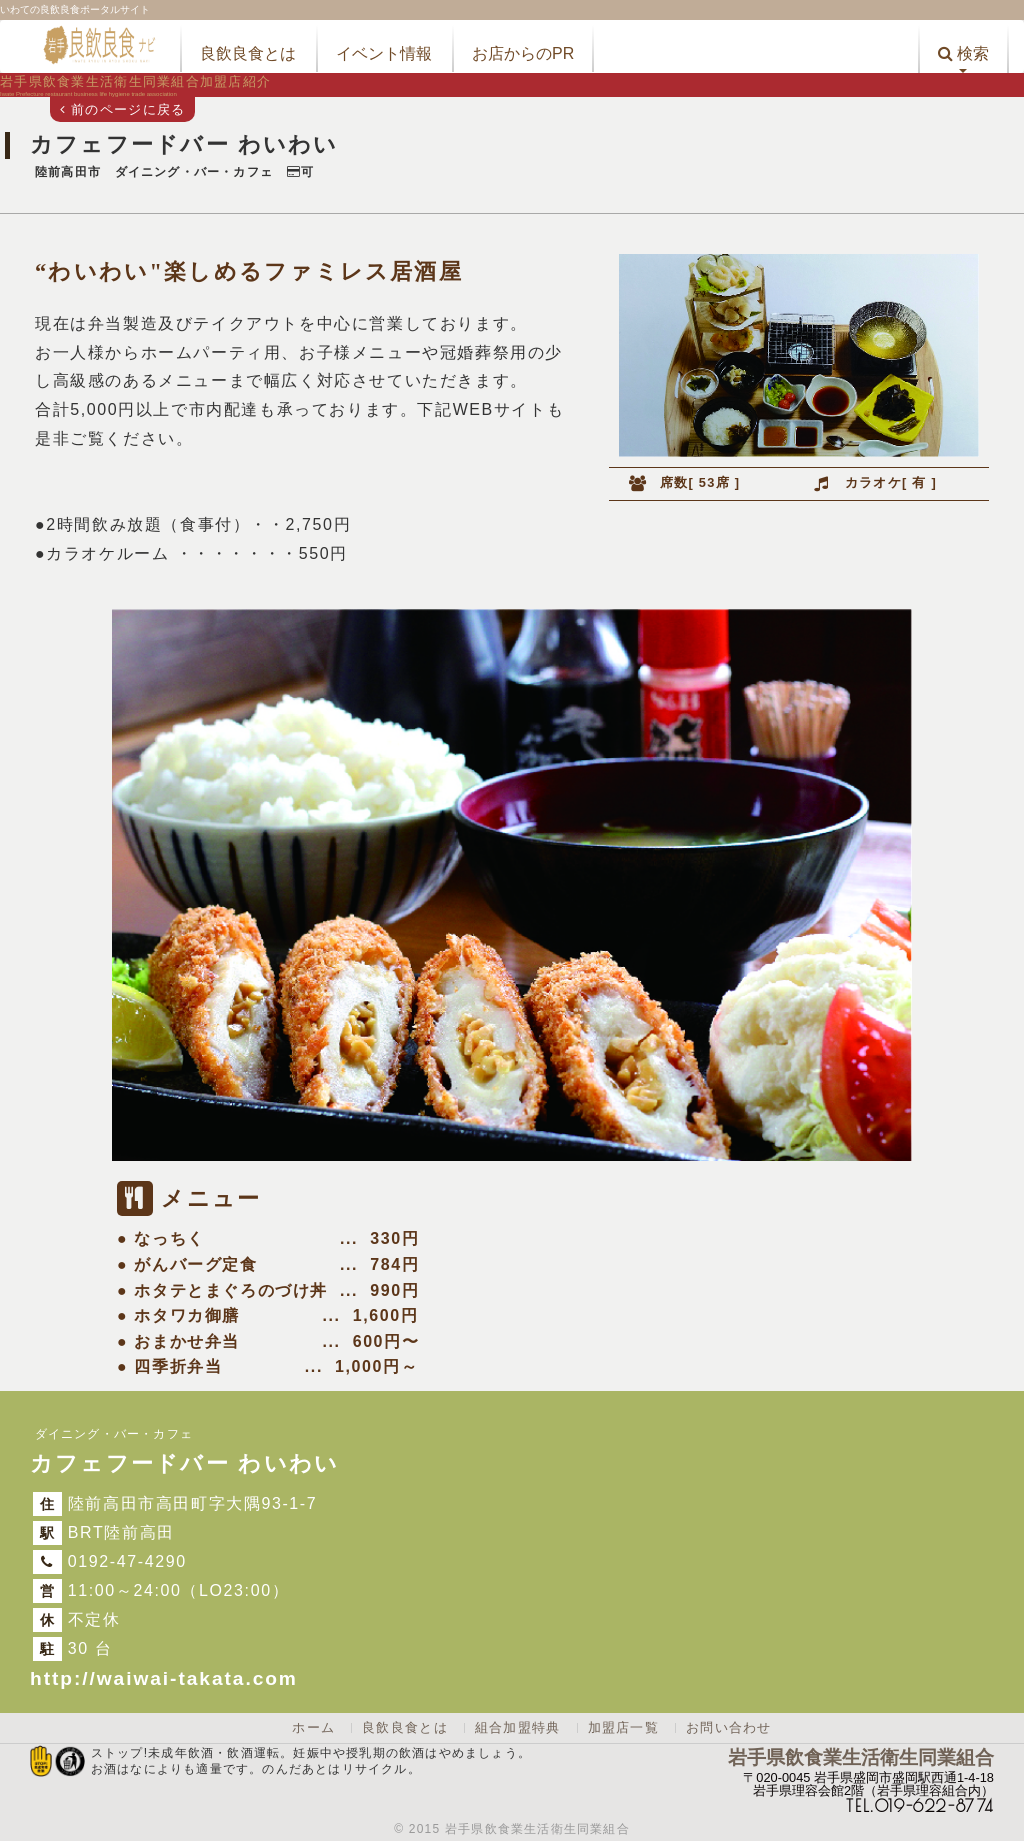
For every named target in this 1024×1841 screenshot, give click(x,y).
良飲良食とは (405, 1727)
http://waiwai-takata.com (164, 1678)
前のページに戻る (122, 109)
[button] (963, 46)
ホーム (313, 1727)
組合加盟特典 (518, 1727)
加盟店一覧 (623, 1727)
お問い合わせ (729, 1727)
